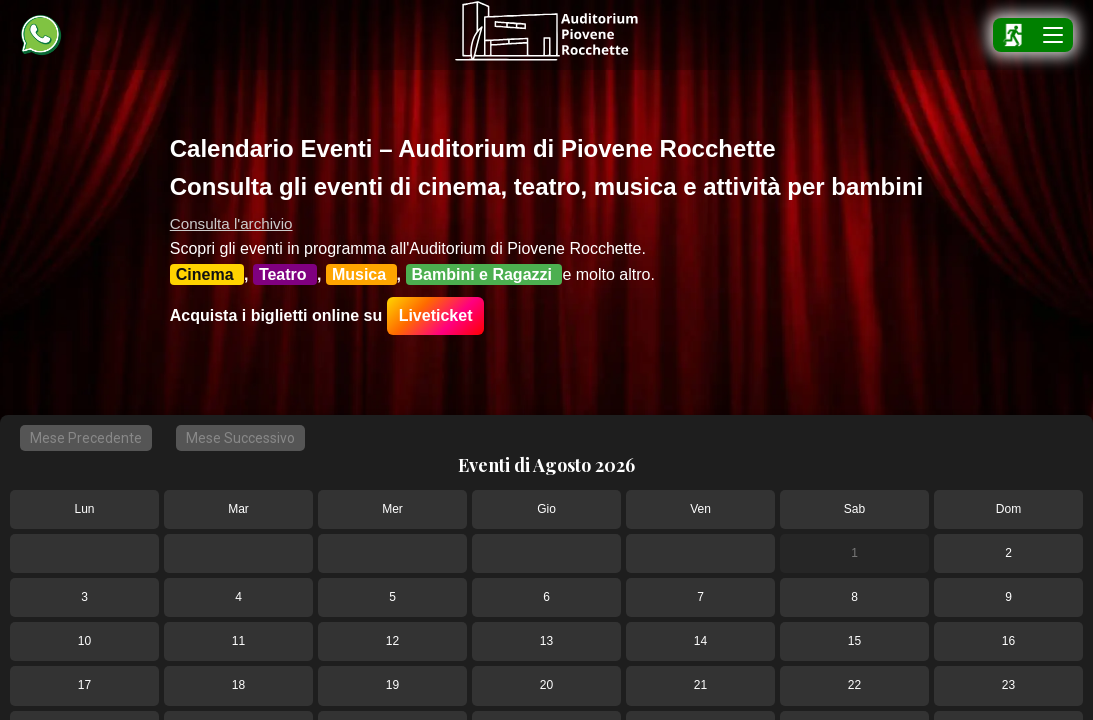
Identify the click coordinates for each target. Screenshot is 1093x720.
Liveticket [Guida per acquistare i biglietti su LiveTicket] (436, 315)
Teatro (285, 274)
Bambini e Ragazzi (484, 274)
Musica (361, 274)
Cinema (207, 274)
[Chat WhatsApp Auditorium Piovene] (41, 35)
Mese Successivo (240, 438)
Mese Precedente (86, 438)
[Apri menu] (1053, 35)
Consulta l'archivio (231, 223)
